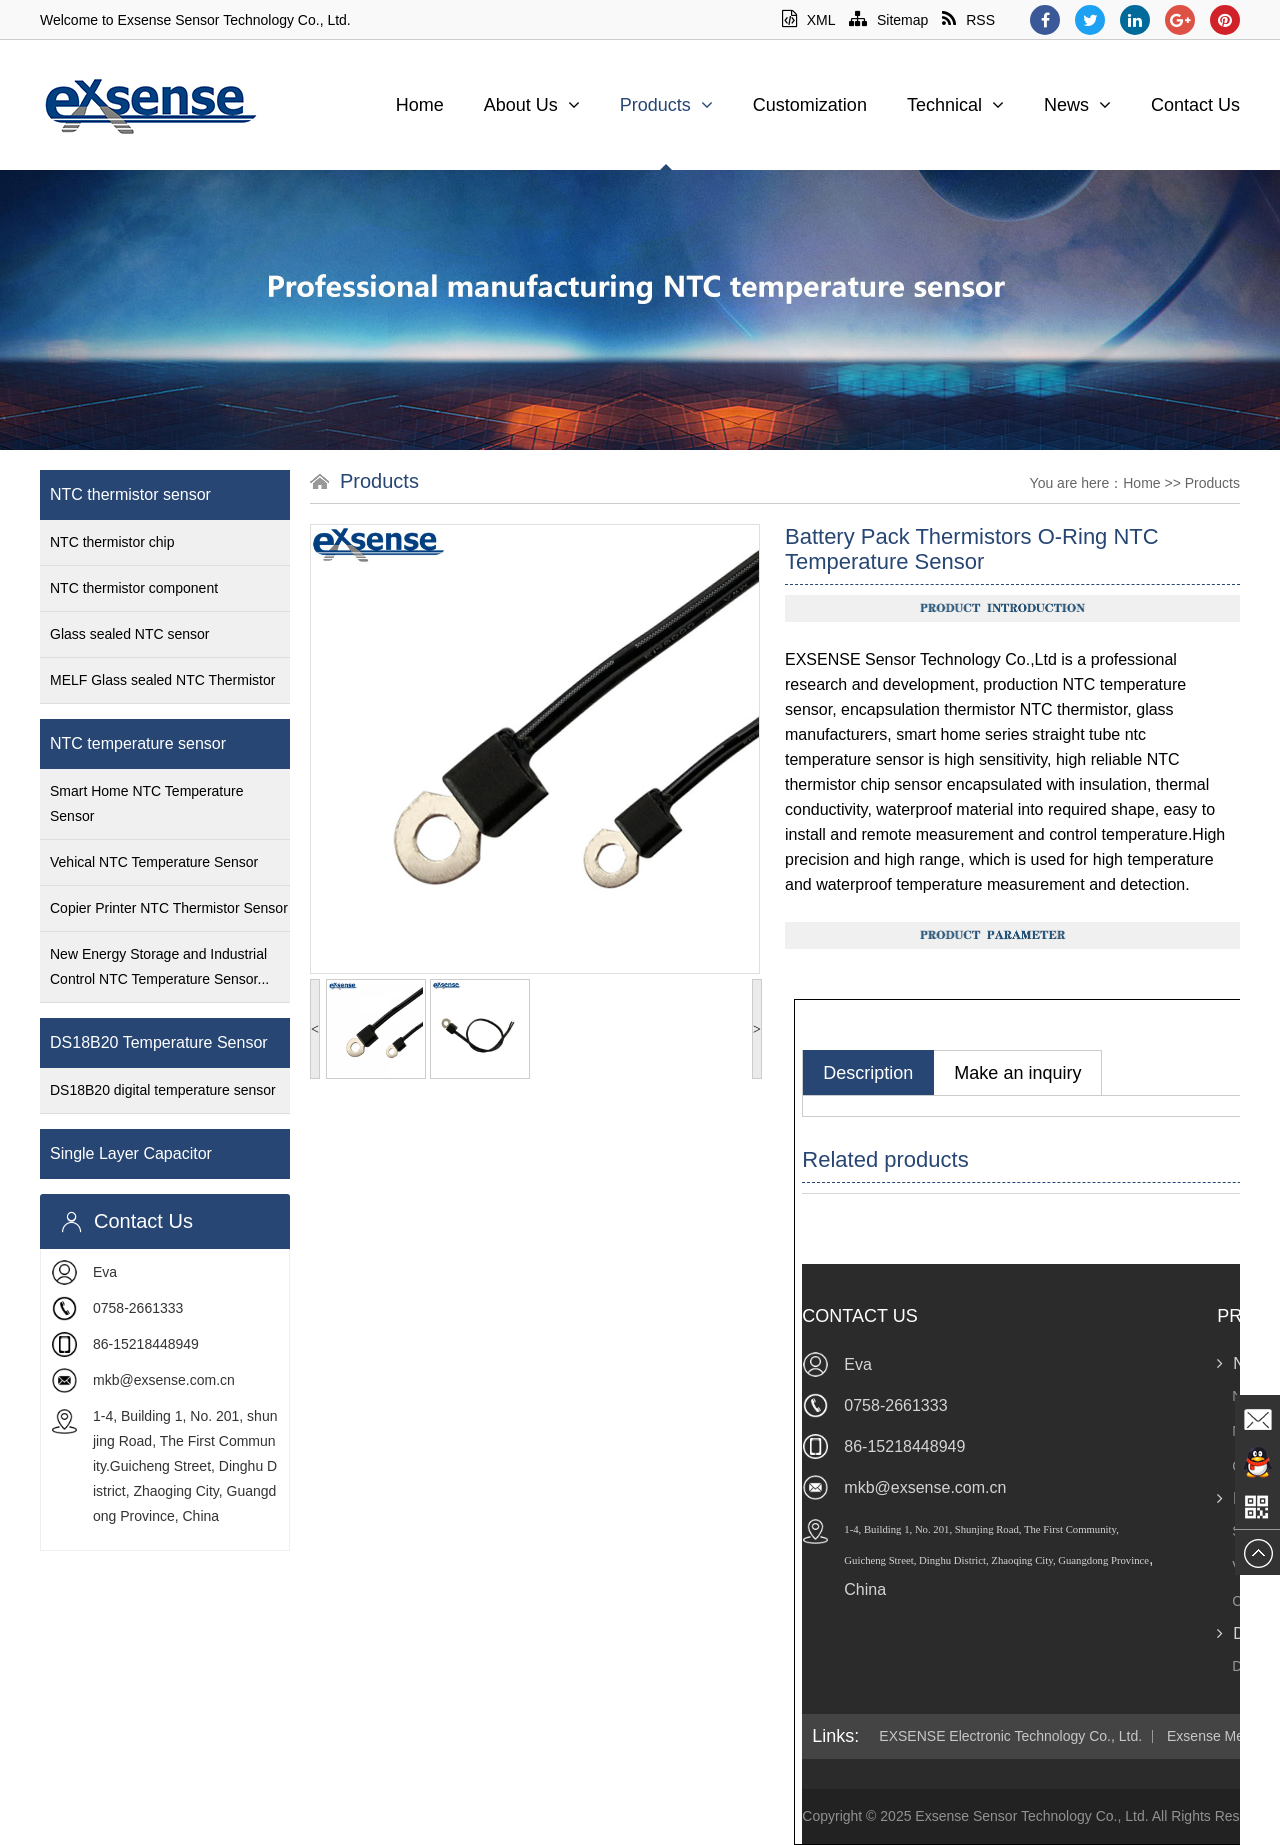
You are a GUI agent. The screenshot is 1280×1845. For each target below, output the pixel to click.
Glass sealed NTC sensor (130, 634)
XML (808, 20)
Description (868, 1073)
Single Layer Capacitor (131, 1153)
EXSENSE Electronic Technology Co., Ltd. (1010, 1736)
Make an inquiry (1017, 1073)
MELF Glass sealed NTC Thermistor (162, 680)
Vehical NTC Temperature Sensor (154, 862)
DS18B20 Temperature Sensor (159, 1042)
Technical (955, 105)
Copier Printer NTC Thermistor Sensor (169, 908)
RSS (968, 20)
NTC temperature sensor (138, 743)
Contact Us (1195, 105)
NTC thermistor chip (112, 542)
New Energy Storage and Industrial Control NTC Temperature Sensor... (159, 966)
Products (666, 105)
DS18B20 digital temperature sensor (163, 1090)
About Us (532, 105)
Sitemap (888, 20)
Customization (810, 105)
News (1077, 105)
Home (420, 105)
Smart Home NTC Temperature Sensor (146, 803)
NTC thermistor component (134, 588)
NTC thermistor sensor (130, 494)
